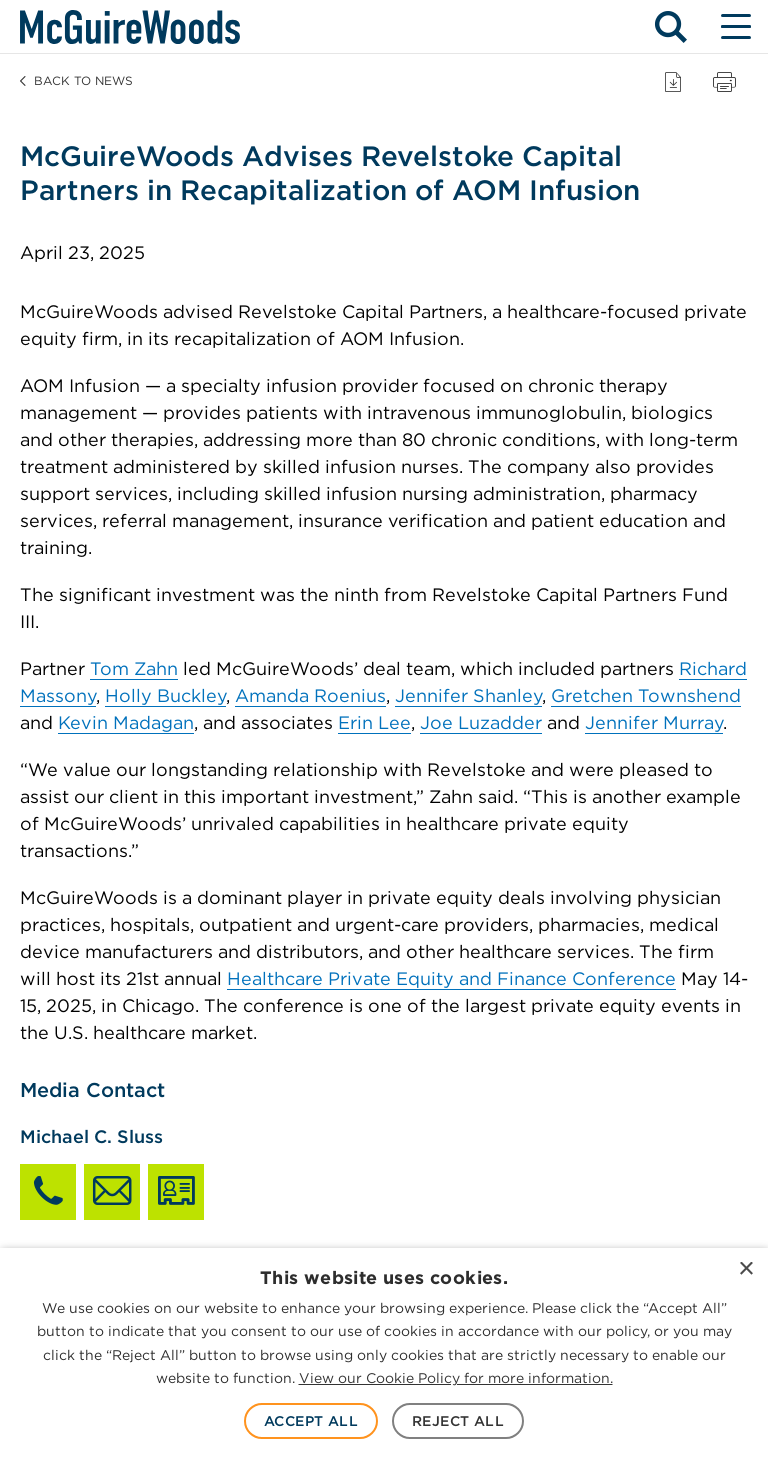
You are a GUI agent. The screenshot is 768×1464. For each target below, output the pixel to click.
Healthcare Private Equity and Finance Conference (451, 978)
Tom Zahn (134, 668)
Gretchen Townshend (646, 695)
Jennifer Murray (654, 722)
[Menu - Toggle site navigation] (735, 27)
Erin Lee (374, 722)
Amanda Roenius (310, 695)
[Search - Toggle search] (670, 27)
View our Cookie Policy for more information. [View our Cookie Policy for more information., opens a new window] (456, 1378)
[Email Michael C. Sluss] (112, 1192)
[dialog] (384, 1356)
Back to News (76, 80)
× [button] (745, 1269)
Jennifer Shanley (468, 695)
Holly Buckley (165, 695)
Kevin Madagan (126, 722)
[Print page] (724, 81)
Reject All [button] (458, 1421)
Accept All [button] (311, 1421)
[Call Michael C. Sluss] (48, 1192)
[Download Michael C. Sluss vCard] (176, 1192)
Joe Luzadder (481, 722)
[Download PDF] (673, 81)
